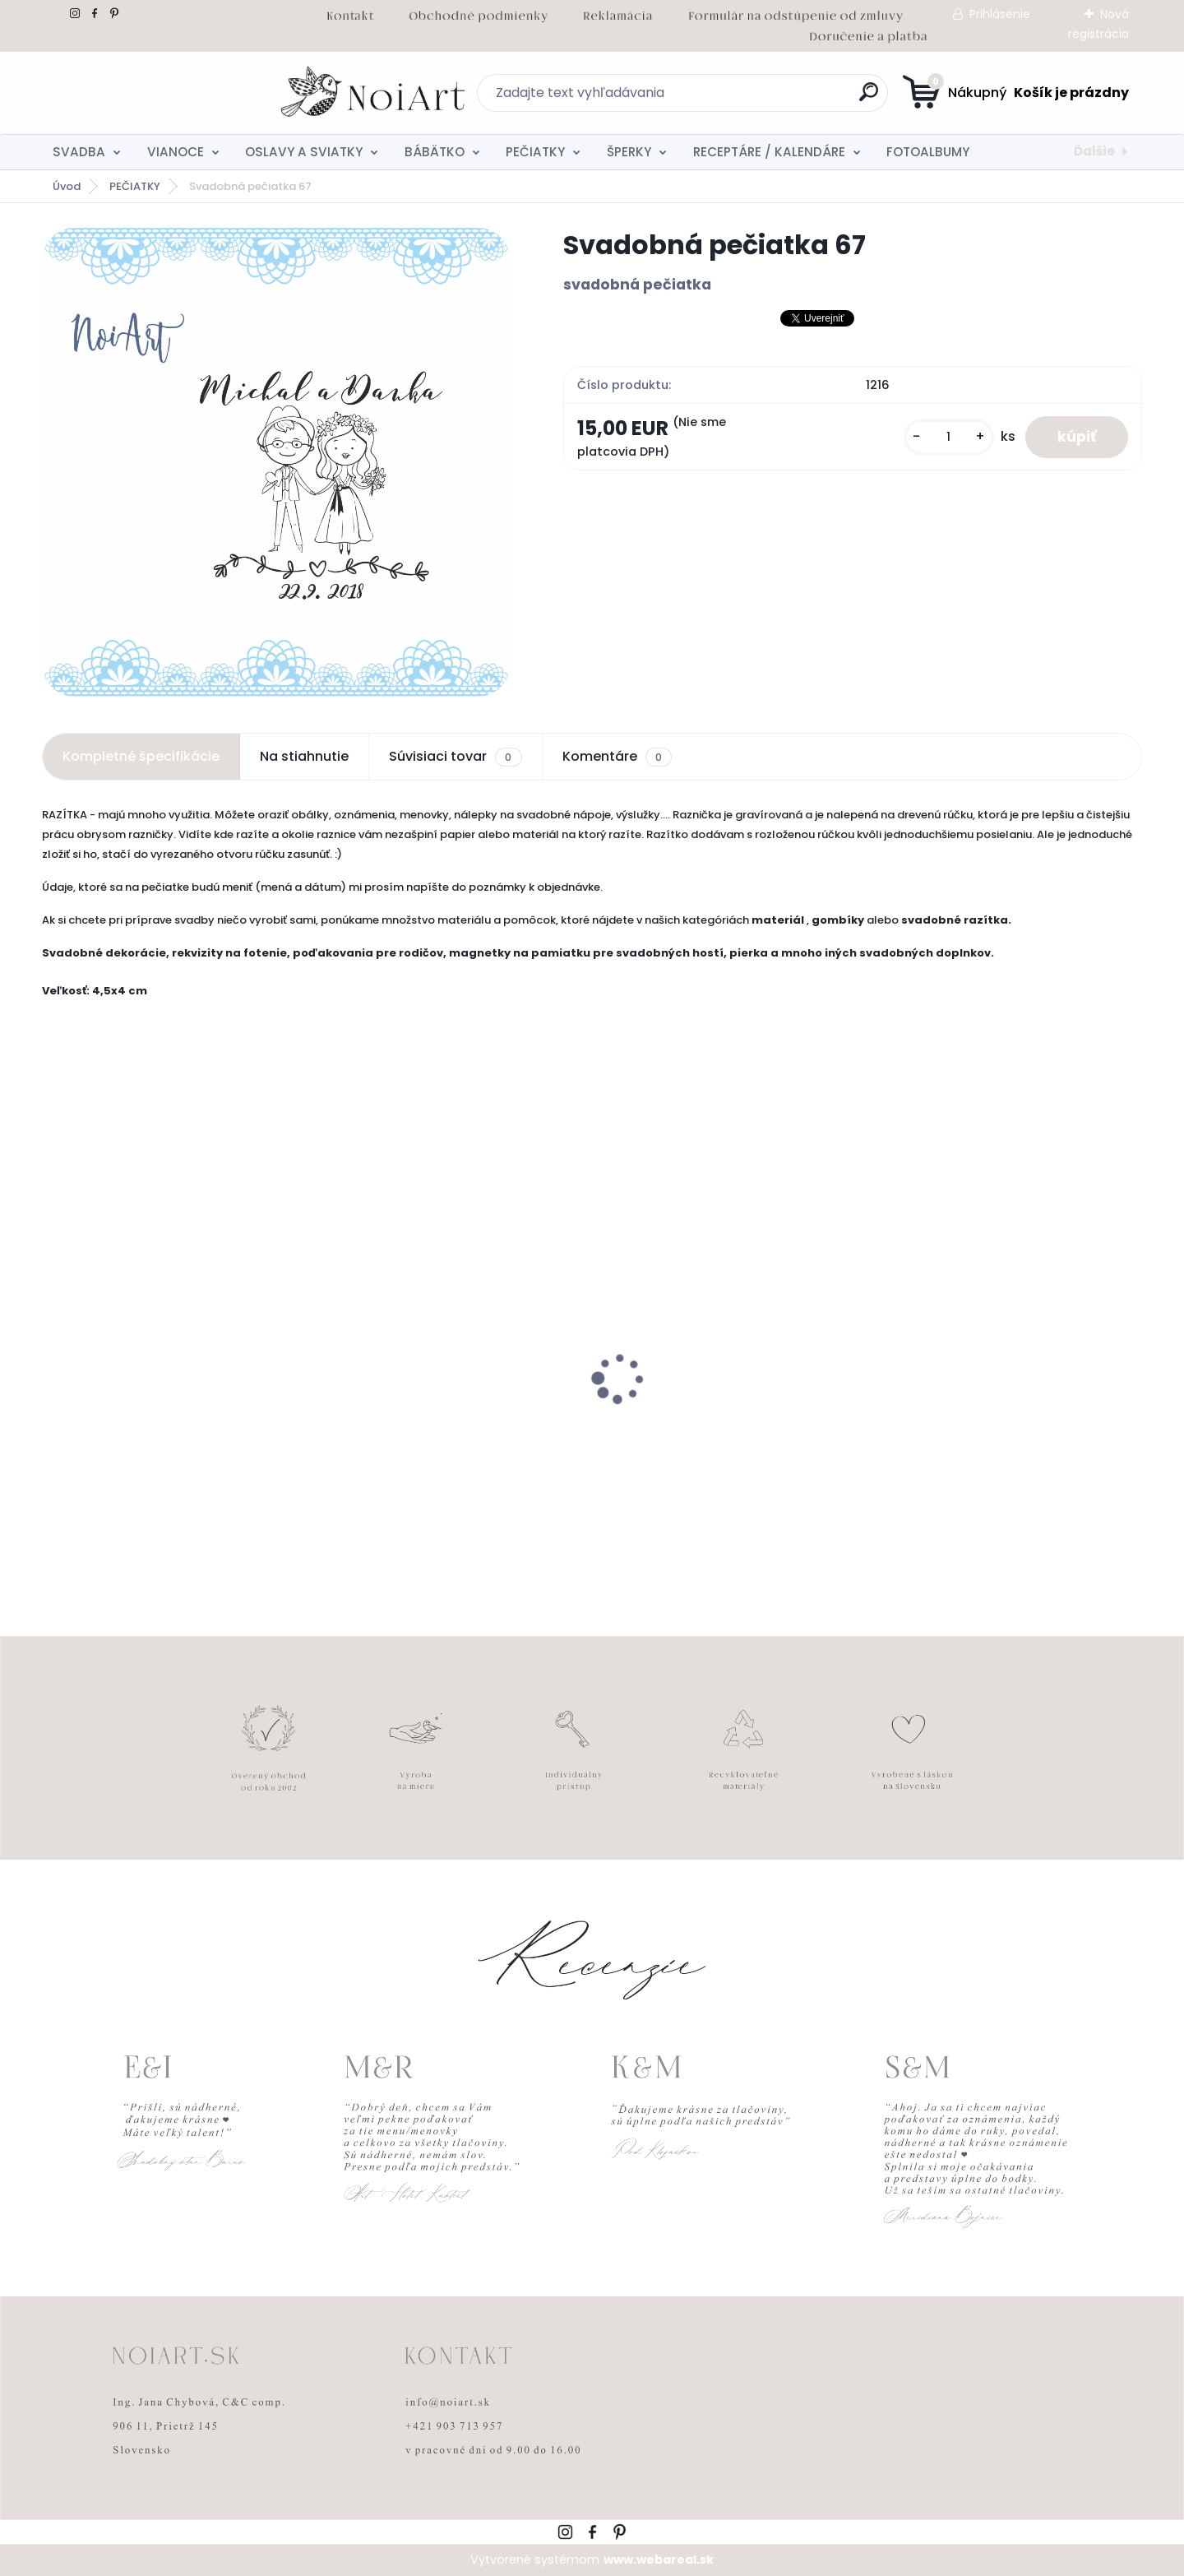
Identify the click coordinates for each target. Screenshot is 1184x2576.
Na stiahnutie (304, 756)
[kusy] (947, 437)
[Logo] (142, 93)
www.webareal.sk (659, 2559)
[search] (752, 98)
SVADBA (79, 151)
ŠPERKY (629, 151)
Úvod (67, 186)
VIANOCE (175, 151)
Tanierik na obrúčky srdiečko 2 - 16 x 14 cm (453, 1425)
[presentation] (53, 1353)
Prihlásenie (999, 14)
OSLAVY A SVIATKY (304, 151)
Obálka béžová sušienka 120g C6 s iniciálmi (997, 1425)
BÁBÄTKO (435, 151)
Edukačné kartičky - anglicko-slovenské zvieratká (148, 1425)
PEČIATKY (535, 151)
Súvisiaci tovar (455, 757)
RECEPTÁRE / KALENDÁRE (769, 151)
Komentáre (617, 757)
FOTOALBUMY (927, 151)
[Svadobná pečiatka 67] (276, 462)
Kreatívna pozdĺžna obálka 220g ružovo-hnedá (712, 1425)
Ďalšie (1094, 151)
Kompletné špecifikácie (141, 756)
